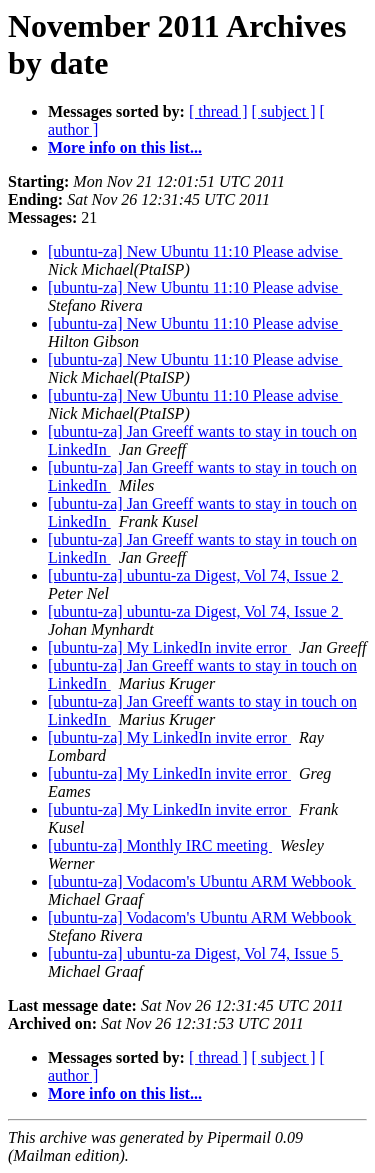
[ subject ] (284, 111)
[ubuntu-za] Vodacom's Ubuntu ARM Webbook (202, 881)
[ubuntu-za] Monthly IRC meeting (160, 845)
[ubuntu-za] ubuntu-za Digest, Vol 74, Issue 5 (195, 953)
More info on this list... (125, 147)
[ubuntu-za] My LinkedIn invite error (169, 647)
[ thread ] (218, 111)
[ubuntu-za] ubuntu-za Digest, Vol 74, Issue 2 (195, 575)
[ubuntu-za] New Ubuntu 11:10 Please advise (195, 251)
